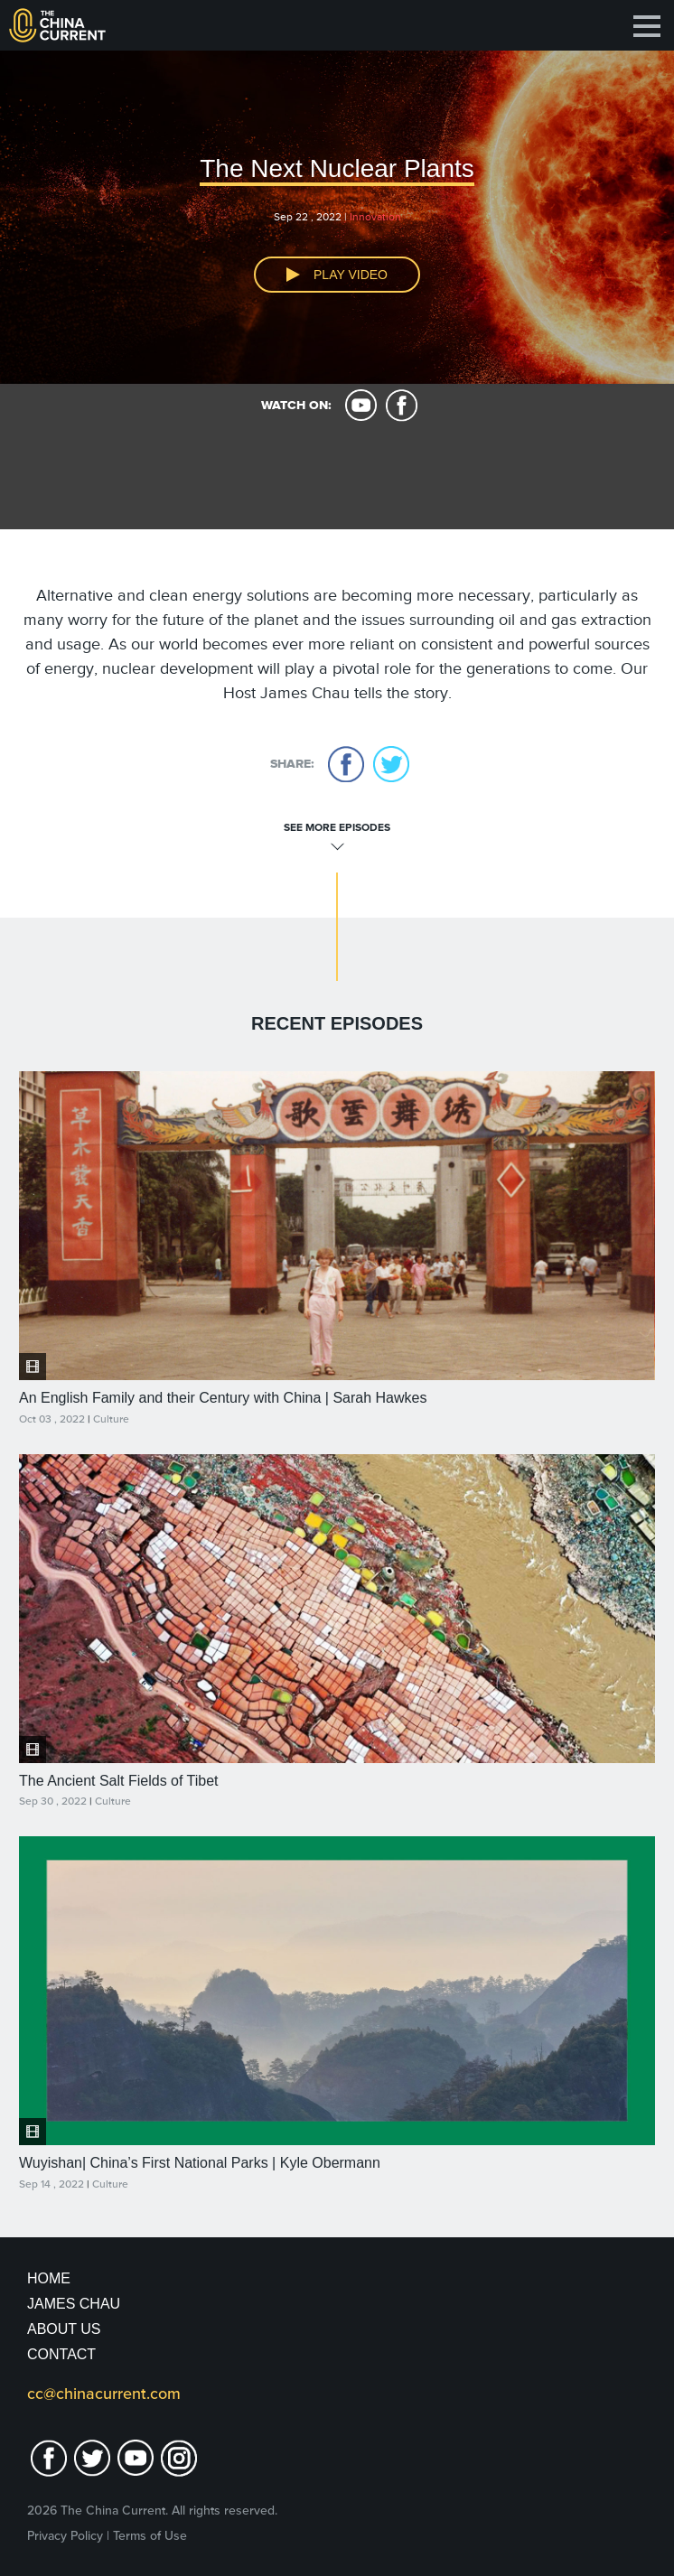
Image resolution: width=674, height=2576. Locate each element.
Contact (61, 2354)
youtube (361, 405)
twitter (391, 764)
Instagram (179, 2458)
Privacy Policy (65, 2535)
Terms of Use (150, 2535)
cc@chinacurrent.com (104, 2393)
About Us (64, 2329)
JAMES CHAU (73, 2303)
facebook (401, 405)
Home (48, 2278)
